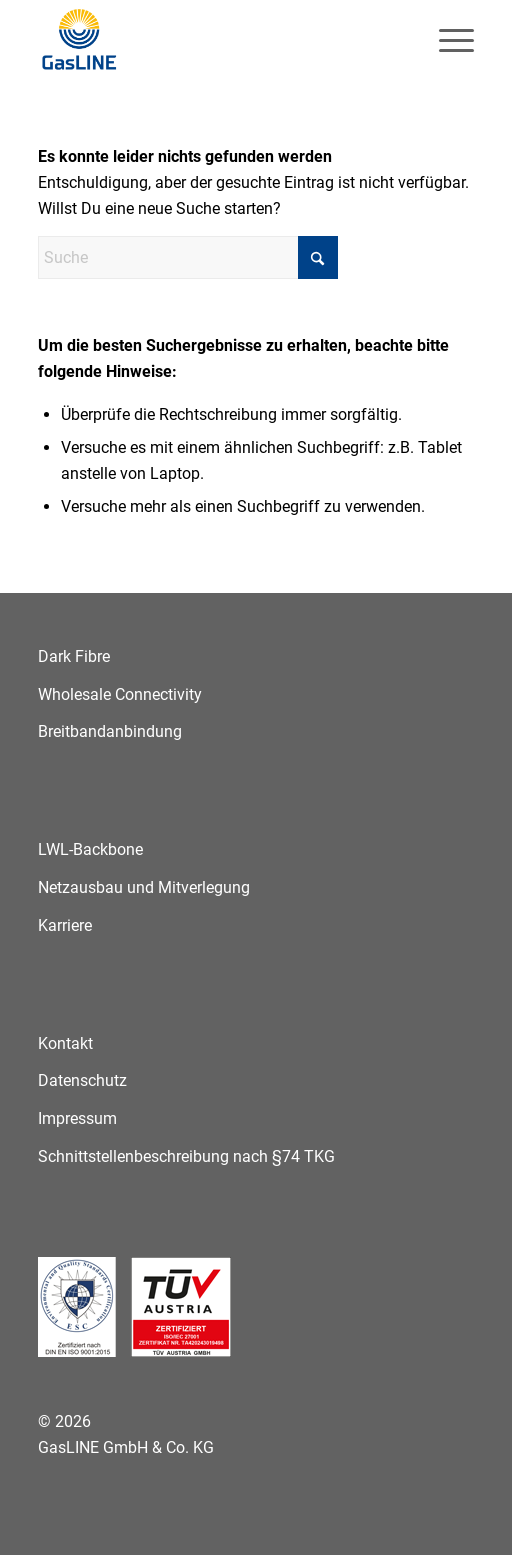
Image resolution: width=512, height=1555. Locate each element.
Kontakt (65, 1043)
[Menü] (446, 40)
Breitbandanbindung (110, 731)
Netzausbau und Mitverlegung (144, 887)
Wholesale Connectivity (120, 694)
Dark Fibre (74, 656)
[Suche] (188, 257)
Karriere (65, 925)
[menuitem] (446, 40)
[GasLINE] (212, 40)
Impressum (77, 1118)
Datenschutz (82, 1080)
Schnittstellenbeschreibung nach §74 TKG (186, 1156)
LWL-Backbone (90, 849)
